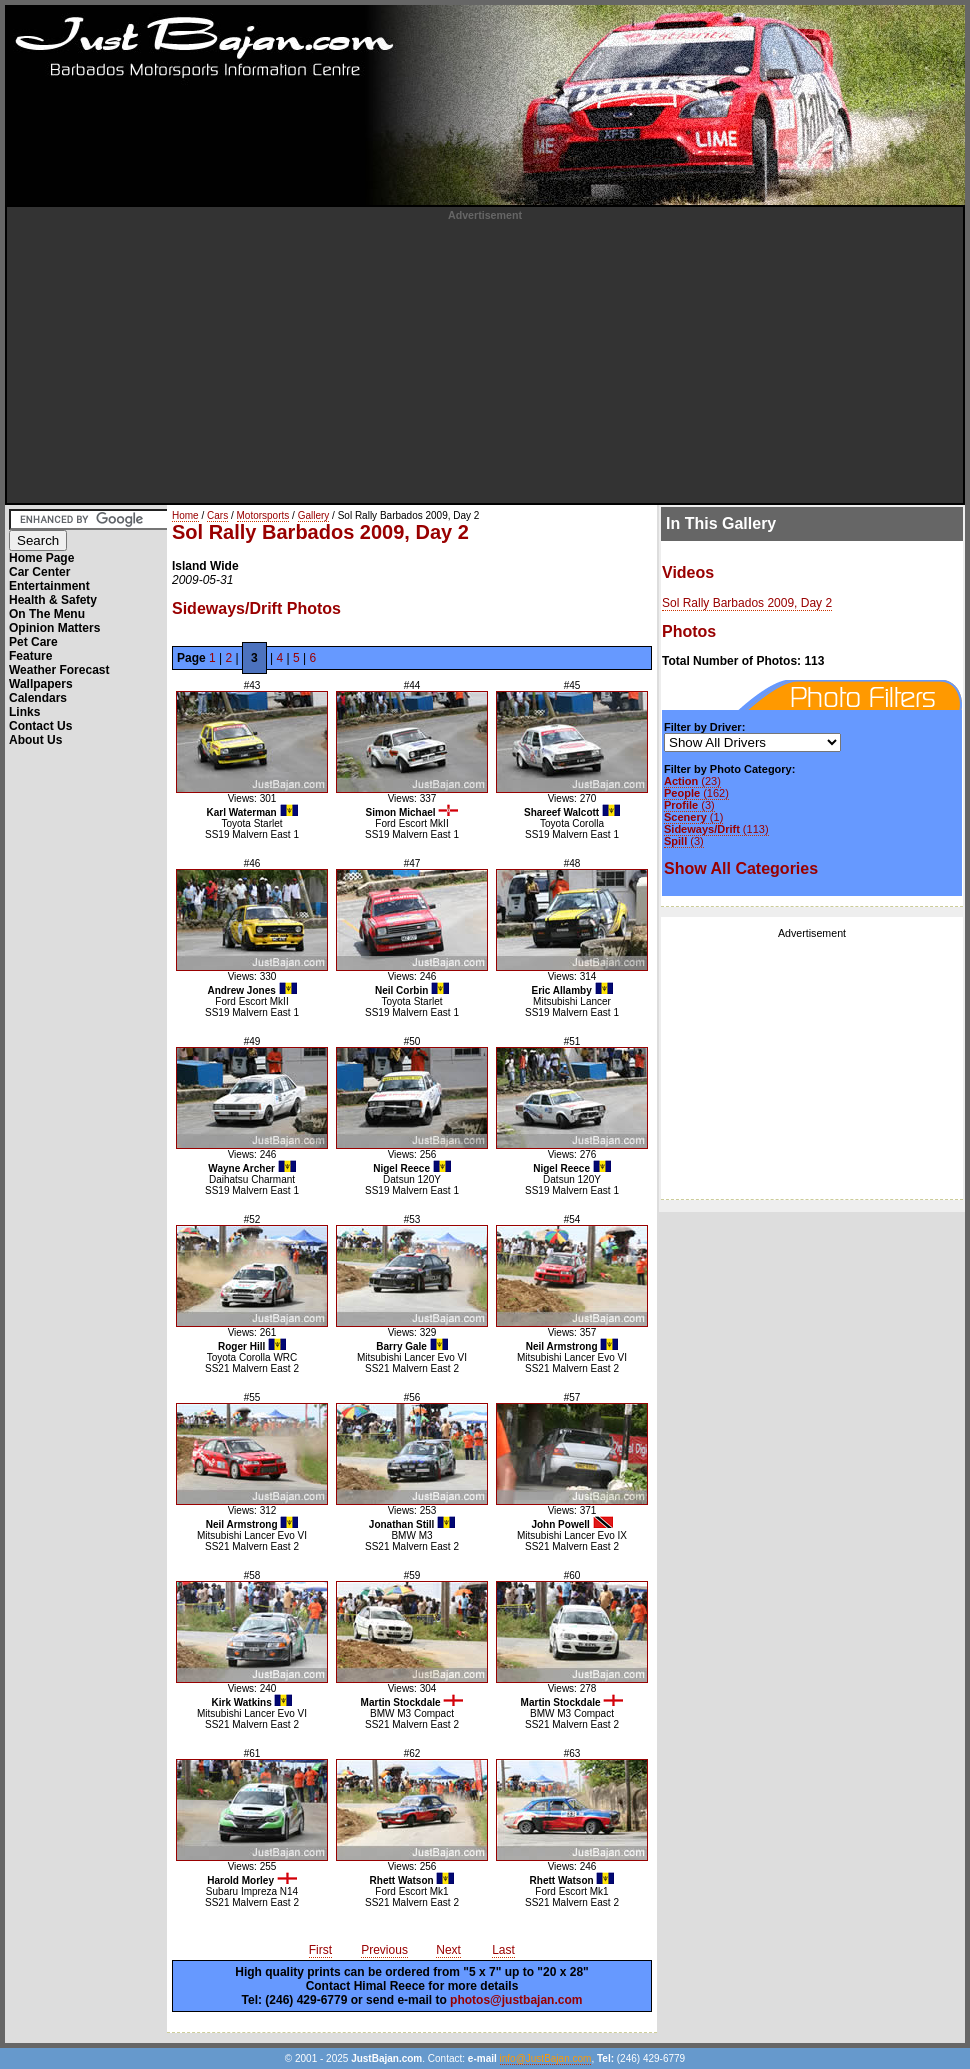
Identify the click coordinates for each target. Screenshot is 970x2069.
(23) (692, 781)
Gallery (314, 515)
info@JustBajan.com (546, 2058)
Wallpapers (41, 684)
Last (503, 1950)
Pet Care (33, 642)
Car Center (39, 572)
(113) (716, 829)
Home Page (41, 558)
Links (24, 712)
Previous (384, 1950)
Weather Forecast (59, 670)
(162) (696, 793)
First (320, 1950)
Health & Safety (53, 600)
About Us (35, 740)
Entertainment (49, 586)
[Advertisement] (485, 361)
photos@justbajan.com (516, 2000)
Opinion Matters (54, 628)
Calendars (38, 698)
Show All (741, 868)
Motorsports (263, 515)
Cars (217, 515)
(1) (693, 817)
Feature (30, 656)
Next (448, 1950)
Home (185, 515)
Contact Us (40, 726)
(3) (689, 805)
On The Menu (47, 614)
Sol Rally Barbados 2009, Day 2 (747, 603)
